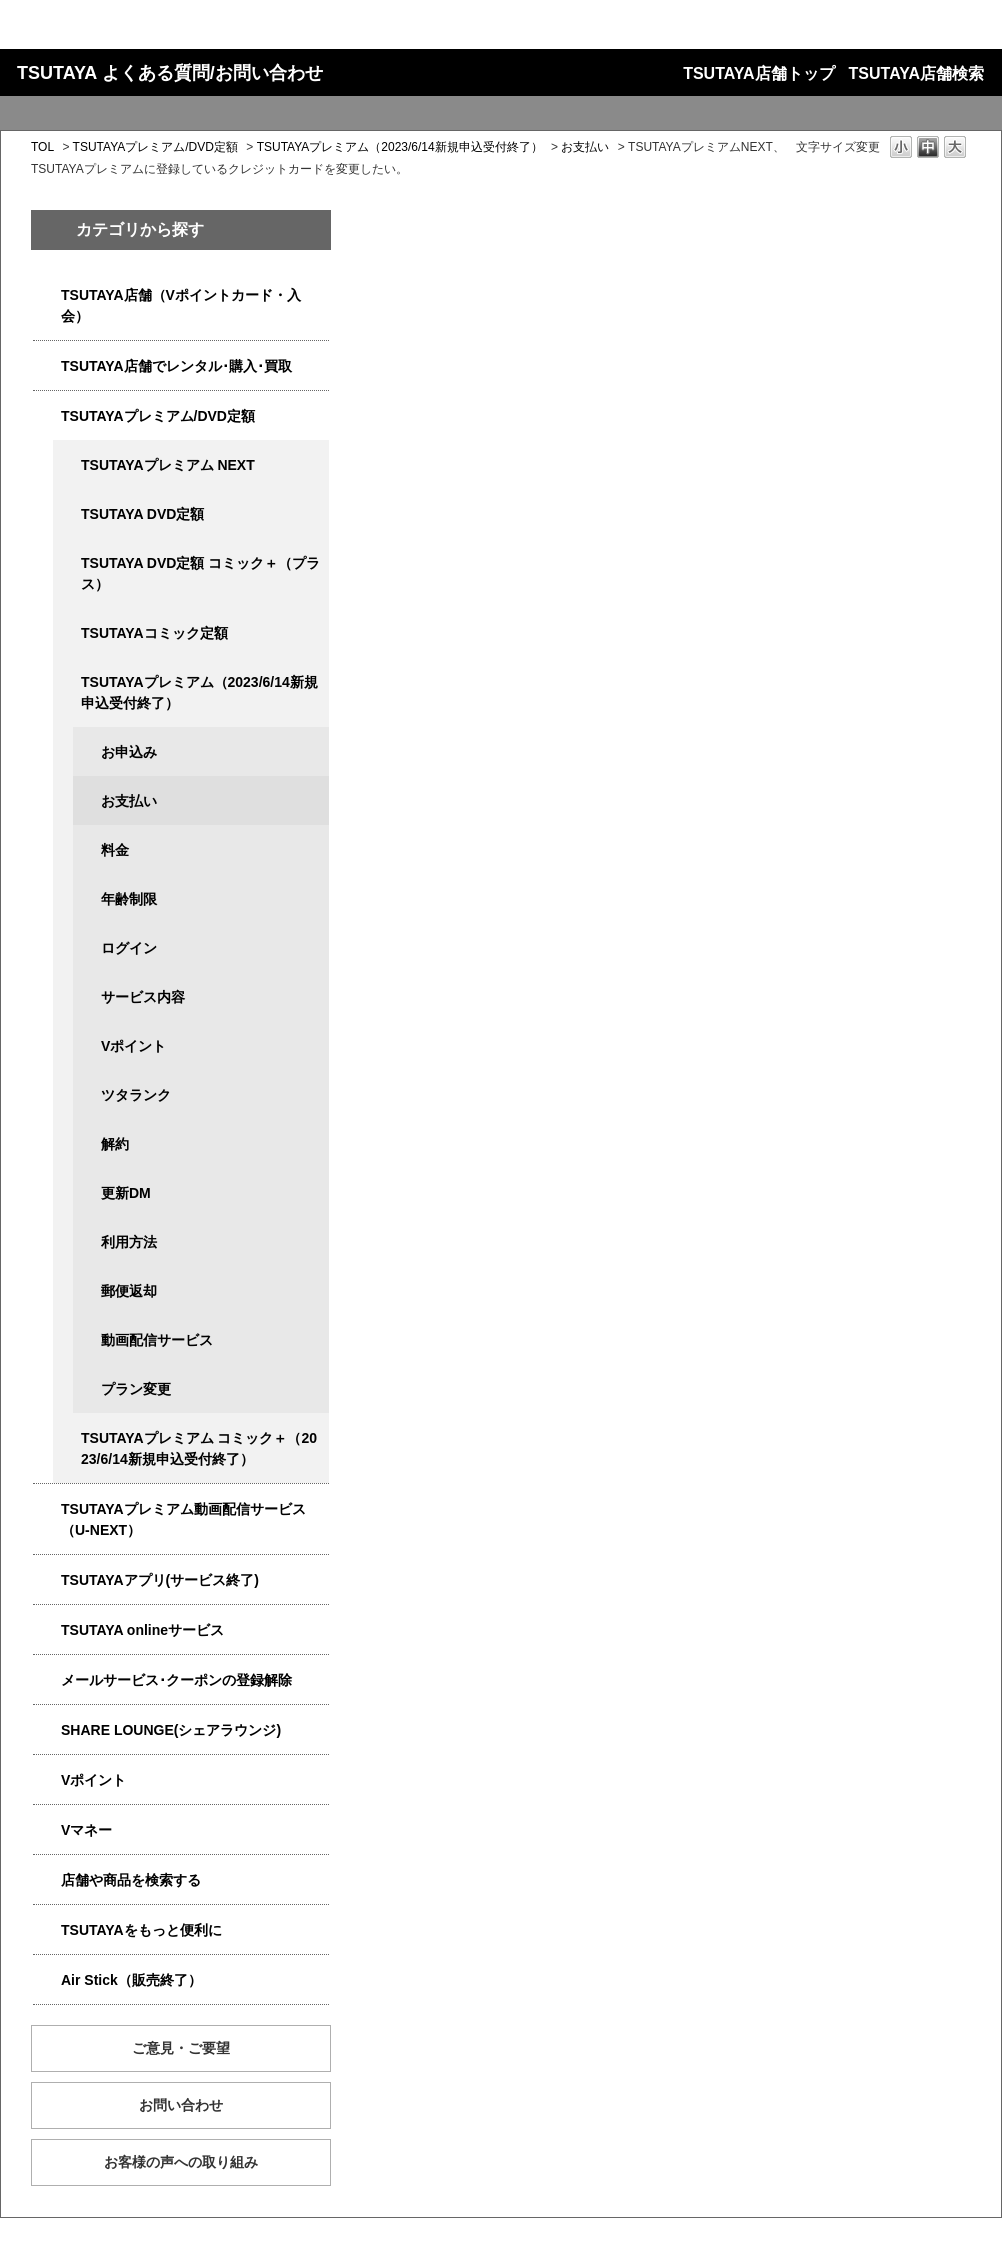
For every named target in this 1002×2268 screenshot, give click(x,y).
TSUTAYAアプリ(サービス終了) (160, 1580)
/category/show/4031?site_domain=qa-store (47, 416)
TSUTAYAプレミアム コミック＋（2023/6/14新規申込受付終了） (199, 1448)
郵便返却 (129, 1291)
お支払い (585, 147)
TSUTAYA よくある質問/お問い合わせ (170, 73)
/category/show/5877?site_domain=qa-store (47, 1730)
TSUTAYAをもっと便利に (141, 1930)
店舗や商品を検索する (131, 1880)
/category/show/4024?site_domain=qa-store (47, 1930)
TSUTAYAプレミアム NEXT (168, 465)
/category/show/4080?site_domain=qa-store (47, 1680)
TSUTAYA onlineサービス (142, 1630)
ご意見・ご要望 (181, 2048)
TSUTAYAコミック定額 (154, 633)
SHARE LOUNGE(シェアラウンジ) (171, 1730)
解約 (115, 1144)
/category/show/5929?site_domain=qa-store (67, 514)
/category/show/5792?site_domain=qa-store (67, 1438)
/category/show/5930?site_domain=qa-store (67, 563)
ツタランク (136, 1095)
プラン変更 (136, 1389)
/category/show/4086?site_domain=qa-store (47, 1880)
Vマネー (86, 1830)
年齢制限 (129, 899)
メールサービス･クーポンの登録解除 (176, 1680)
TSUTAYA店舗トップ (758, 73)
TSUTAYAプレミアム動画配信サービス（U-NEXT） (183, 1519)
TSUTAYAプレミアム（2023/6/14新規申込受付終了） (400, 147)
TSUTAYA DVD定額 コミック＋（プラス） (200, 573)
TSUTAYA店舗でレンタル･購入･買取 (176, 366)
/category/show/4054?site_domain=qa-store (47, 366)
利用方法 (129, 1242)
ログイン (129, 948)
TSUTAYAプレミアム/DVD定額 (155, 147)
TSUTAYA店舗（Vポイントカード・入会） (181, 305)
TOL (42, 147)
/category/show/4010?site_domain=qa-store (47, 1630)
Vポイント (133, 1046)
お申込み (129, 752)
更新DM (126, 1193)
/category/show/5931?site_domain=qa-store (67, 465)
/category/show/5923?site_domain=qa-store (47, 1509)
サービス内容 (143, 997)
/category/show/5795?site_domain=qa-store (67, 633)
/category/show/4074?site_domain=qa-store (47, 1780)
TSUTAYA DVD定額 (142, 514)
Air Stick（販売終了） (131, 1980)
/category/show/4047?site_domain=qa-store (47, 295)
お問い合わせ (181, 2105)
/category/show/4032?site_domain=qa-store (67, 682)
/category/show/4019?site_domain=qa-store (47, 1580)
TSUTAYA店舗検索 (916, 73)
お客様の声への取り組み (181, 2162)
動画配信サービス (157, 1340)
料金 (115, 850)
